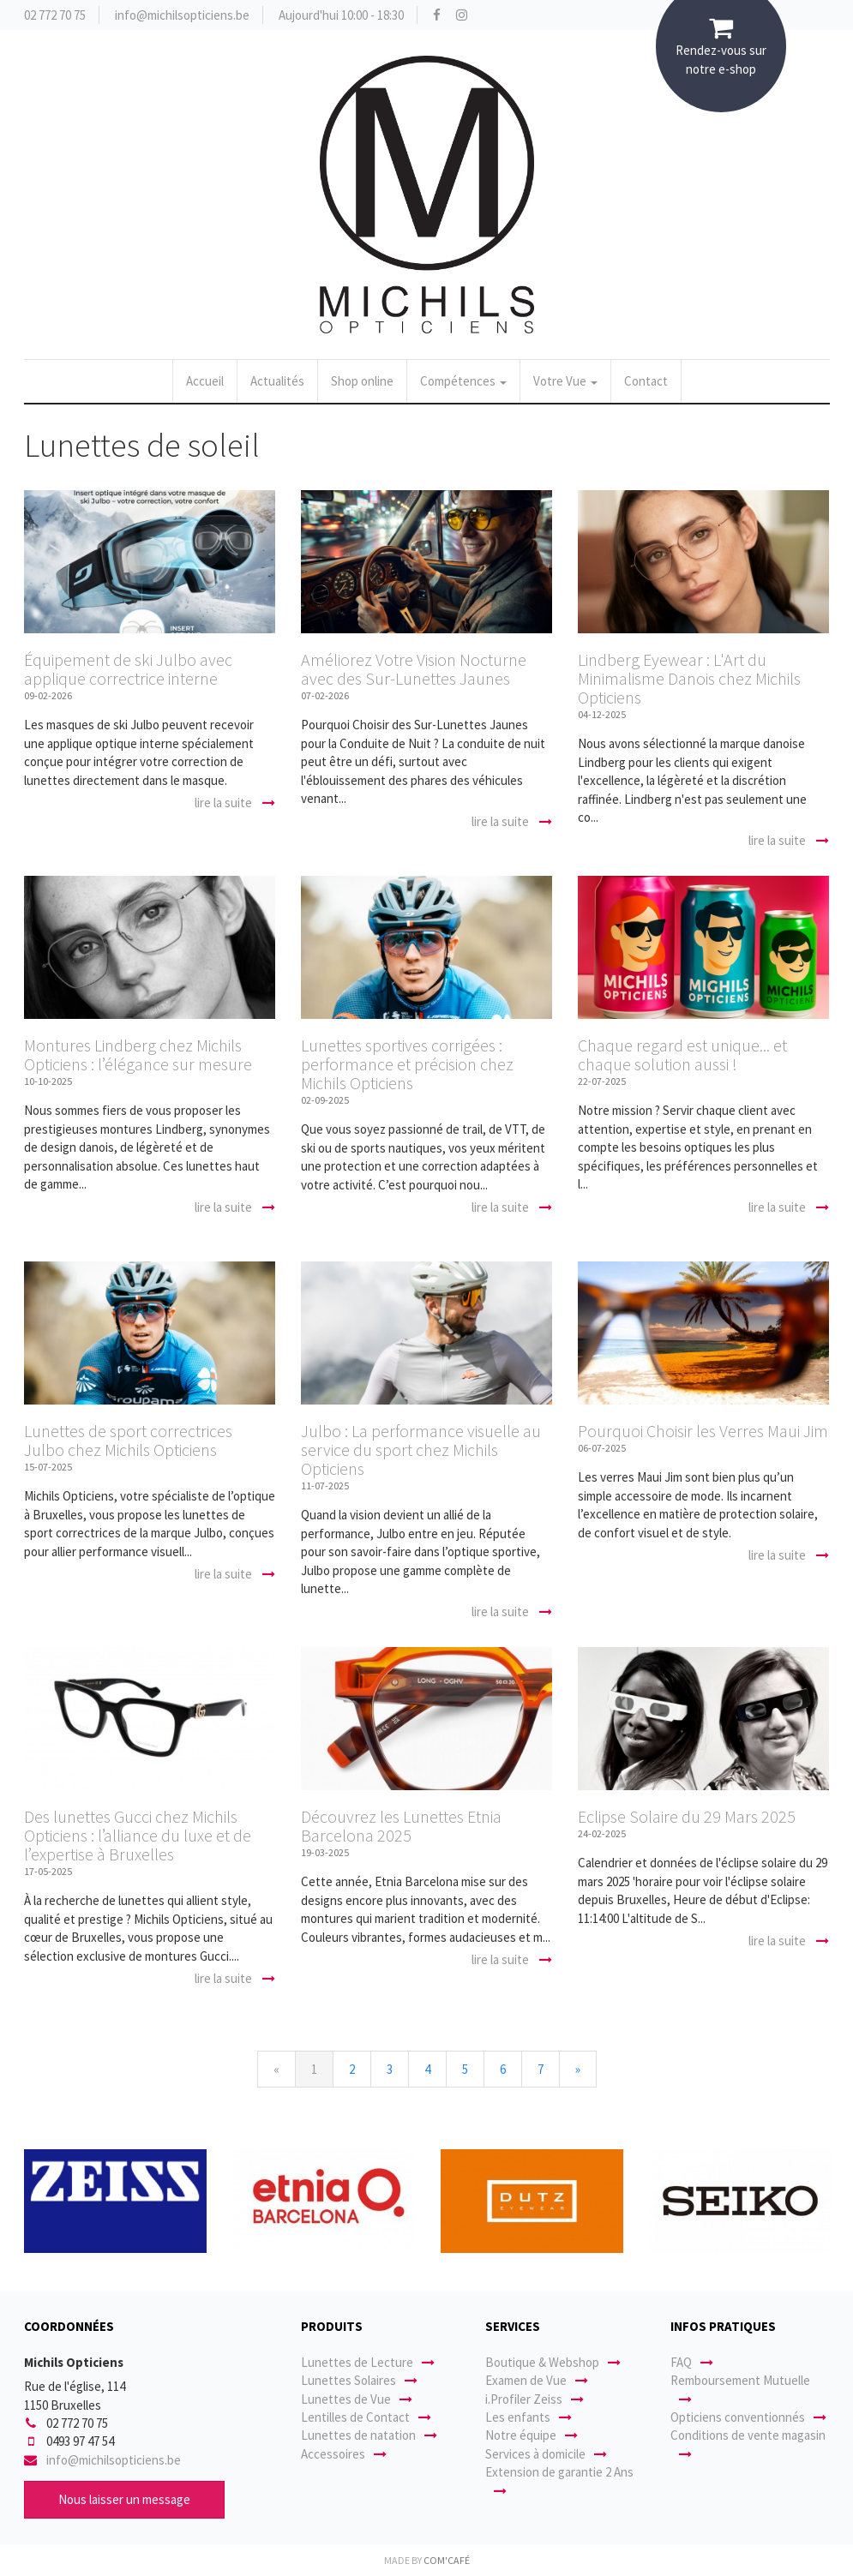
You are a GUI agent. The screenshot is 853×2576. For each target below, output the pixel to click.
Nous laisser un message (124, 2499)
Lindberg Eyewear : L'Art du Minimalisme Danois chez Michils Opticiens (689, 678)
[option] (115, 2201)
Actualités (277, 381)
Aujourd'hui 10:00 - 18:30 (341, 15)
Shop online (362, 381)
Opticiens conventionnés (748, 2417)
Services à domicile (546, 2454)
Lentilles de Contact (366, 2417)
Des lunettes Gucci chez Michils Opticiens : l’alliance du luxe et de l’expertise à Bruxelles (137, 1835)
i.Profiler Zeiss (534, 2399)
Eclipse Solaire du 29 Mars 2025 (687, 1816)
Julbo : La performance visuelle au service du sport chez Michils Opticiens (421, 1449)
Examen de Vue (536, 2380)
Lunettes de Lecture (368, 2362)
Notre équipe (531, 2435)
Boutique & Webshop (553, 2362)
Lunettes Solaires (359, 2380)
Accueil (205, 381)
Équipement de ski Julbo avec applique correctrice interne (128, 669)
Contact (646, 381)
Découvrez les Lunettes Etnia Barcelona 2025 (401, 1826)
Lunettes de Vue (356, 2399)
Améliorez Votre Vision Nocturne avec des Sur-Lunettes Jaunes (413, 669)
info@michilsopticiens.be (182, 15)
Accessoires (344, 2454)
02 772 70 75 (55, 15)
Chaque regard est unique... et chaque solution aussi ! (682, 1054)
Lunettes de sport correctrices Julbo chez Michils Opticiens (128, 1440)
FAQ (691, 2362)
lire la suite (235, 802)
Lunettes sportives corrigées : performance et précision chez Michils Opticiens (407, 1063)
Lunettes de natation (369, 2435)
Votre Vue (565, 381)
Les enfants (528, 2417)
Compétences (463, 381)
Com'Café (446, 2560)
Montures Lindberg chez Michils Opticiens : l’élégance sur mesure (138, 1054)
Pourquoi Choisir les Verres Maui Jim (703, 1430)
